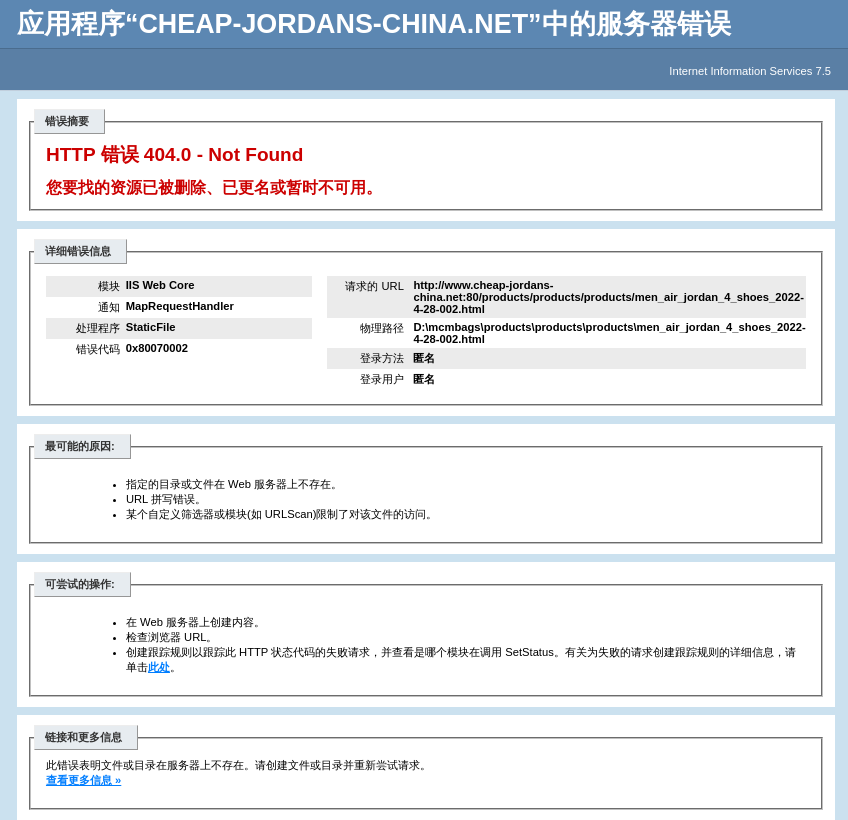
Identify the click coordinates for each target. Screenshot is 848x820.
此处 (159, 667)
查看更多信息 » (83, 780)
